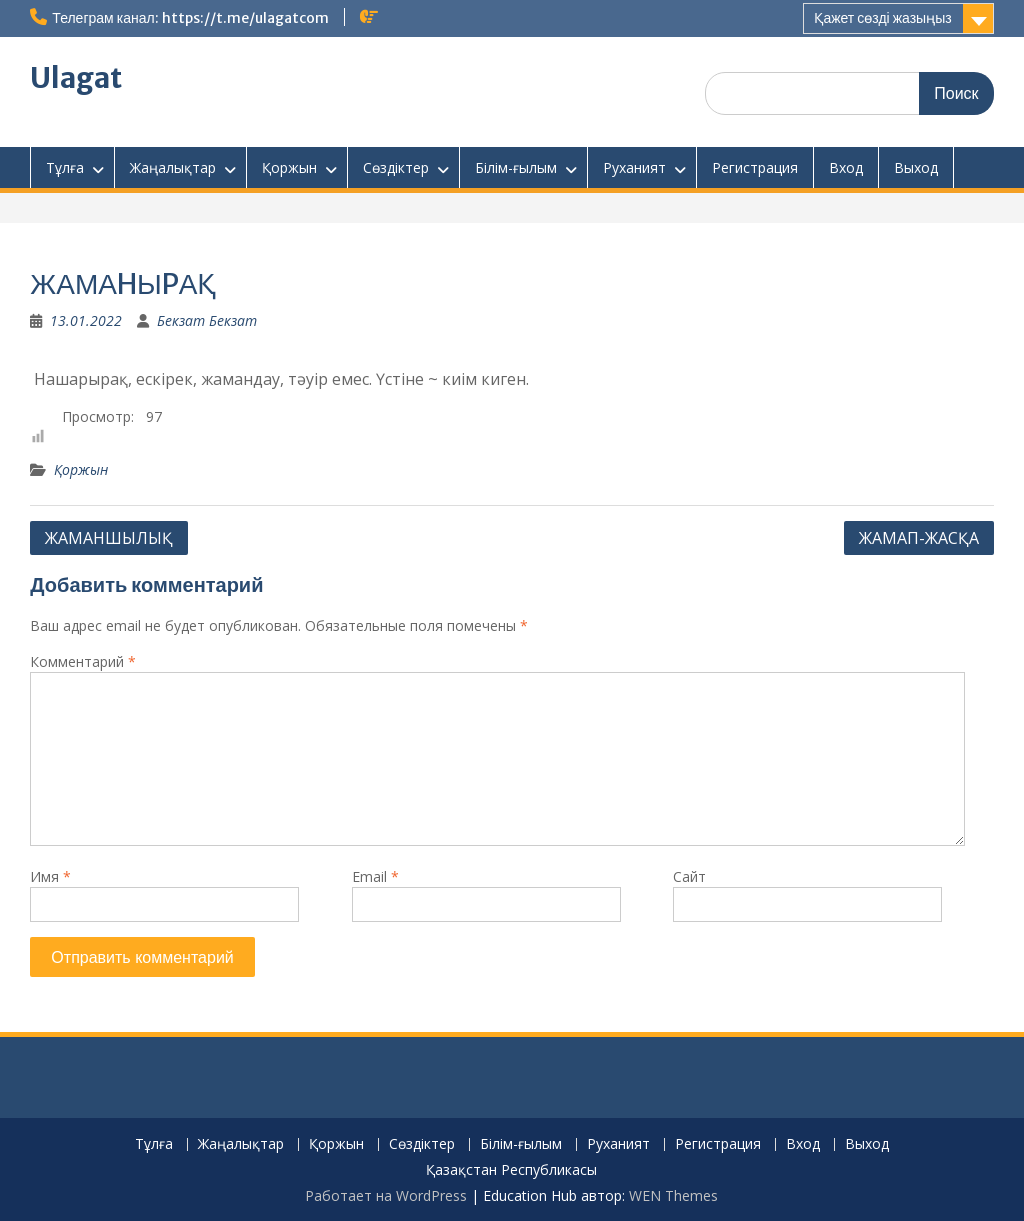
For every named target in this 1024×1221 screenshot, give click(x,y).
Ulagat (76, 78)
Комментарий (83, 661)
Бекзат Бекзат (207, 320)
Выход (916, 167)
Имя (50, 876)
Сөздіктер (396, 167)
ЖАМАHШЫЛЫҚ (109, 538)
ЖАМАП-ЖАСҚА (919, 538)
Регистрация (755, 167)
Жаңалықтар (173, 167)
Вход (846, 167)
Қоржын (289, 167)
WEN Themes (673, 1195)
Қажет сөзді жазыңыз (882, 18)
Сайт (689, 876)
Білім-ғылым (516, 167)
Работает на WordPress (386, 1195)
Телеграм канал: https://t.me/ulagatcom (190, 18)
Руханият (634, 167)
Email (375, 876)
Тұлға (65, 167)
